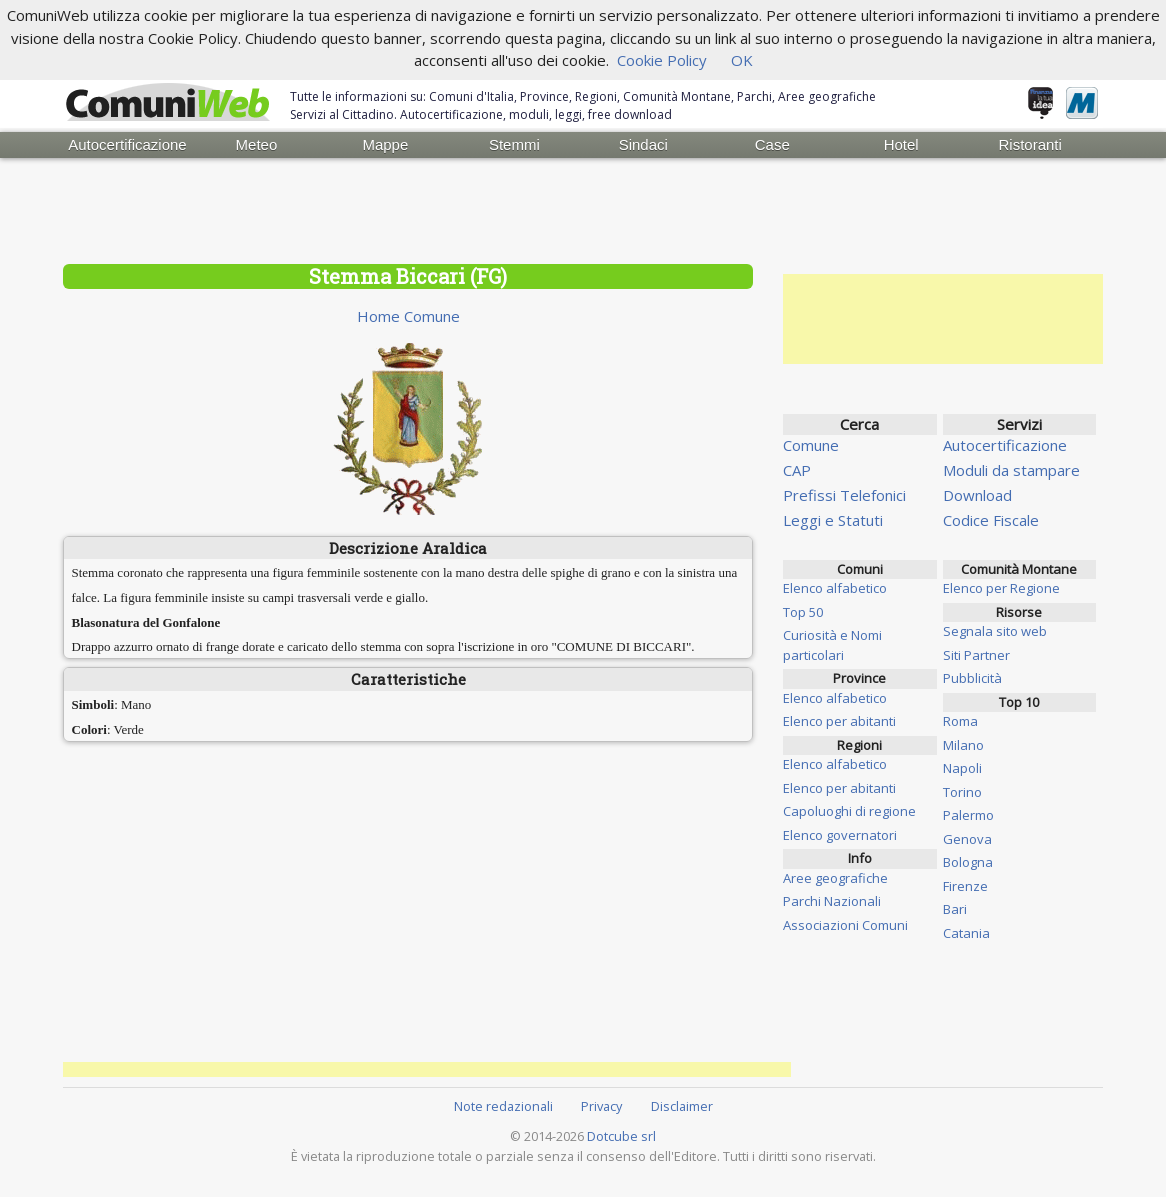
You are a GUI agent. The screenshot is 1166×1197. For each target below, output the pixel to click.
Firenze (965, 886)
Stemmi (514, 144)
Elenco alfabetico (835, 588)
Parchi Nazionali (832, 901)
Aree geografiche (835, 878)
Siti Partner (976, 655)
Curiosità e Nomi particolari (832, 645)
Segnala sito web (995, 631)
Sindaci (643, 144)
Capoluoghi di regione (849, 811)
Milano (963, 745)
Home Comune (408, 316)
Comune (811, 445)
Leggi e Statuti (833, 520)
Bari (955, 909)
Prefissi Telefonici (844, 495)
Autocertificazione (127, 144)
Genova (967, 839)
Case (772, 144)
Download (977, 495)
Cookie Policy (662, 60)
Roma (960, 721)
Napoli (962, 768)
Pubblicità (972, 678)
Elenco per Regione (1001, 588)
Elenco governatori (840, 835)
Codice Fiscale (991, 520)
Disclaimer (682, 1106)
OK (742, 60)
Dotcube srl (621, 1136)
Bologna (968, 862)
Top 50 (803, 612)
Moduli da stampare (1011, 470)
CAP (797, 470)
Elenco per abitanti (839, 721)
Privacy (601, 1106)
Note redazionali (503, 1106)
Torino (962, 792)
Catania (966, 933)
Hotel (901, 144)
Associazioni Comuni (845, 925)
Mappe (385, 144)
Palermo (968, 815)
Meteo (257, 144)
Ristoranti (1029, 144)
